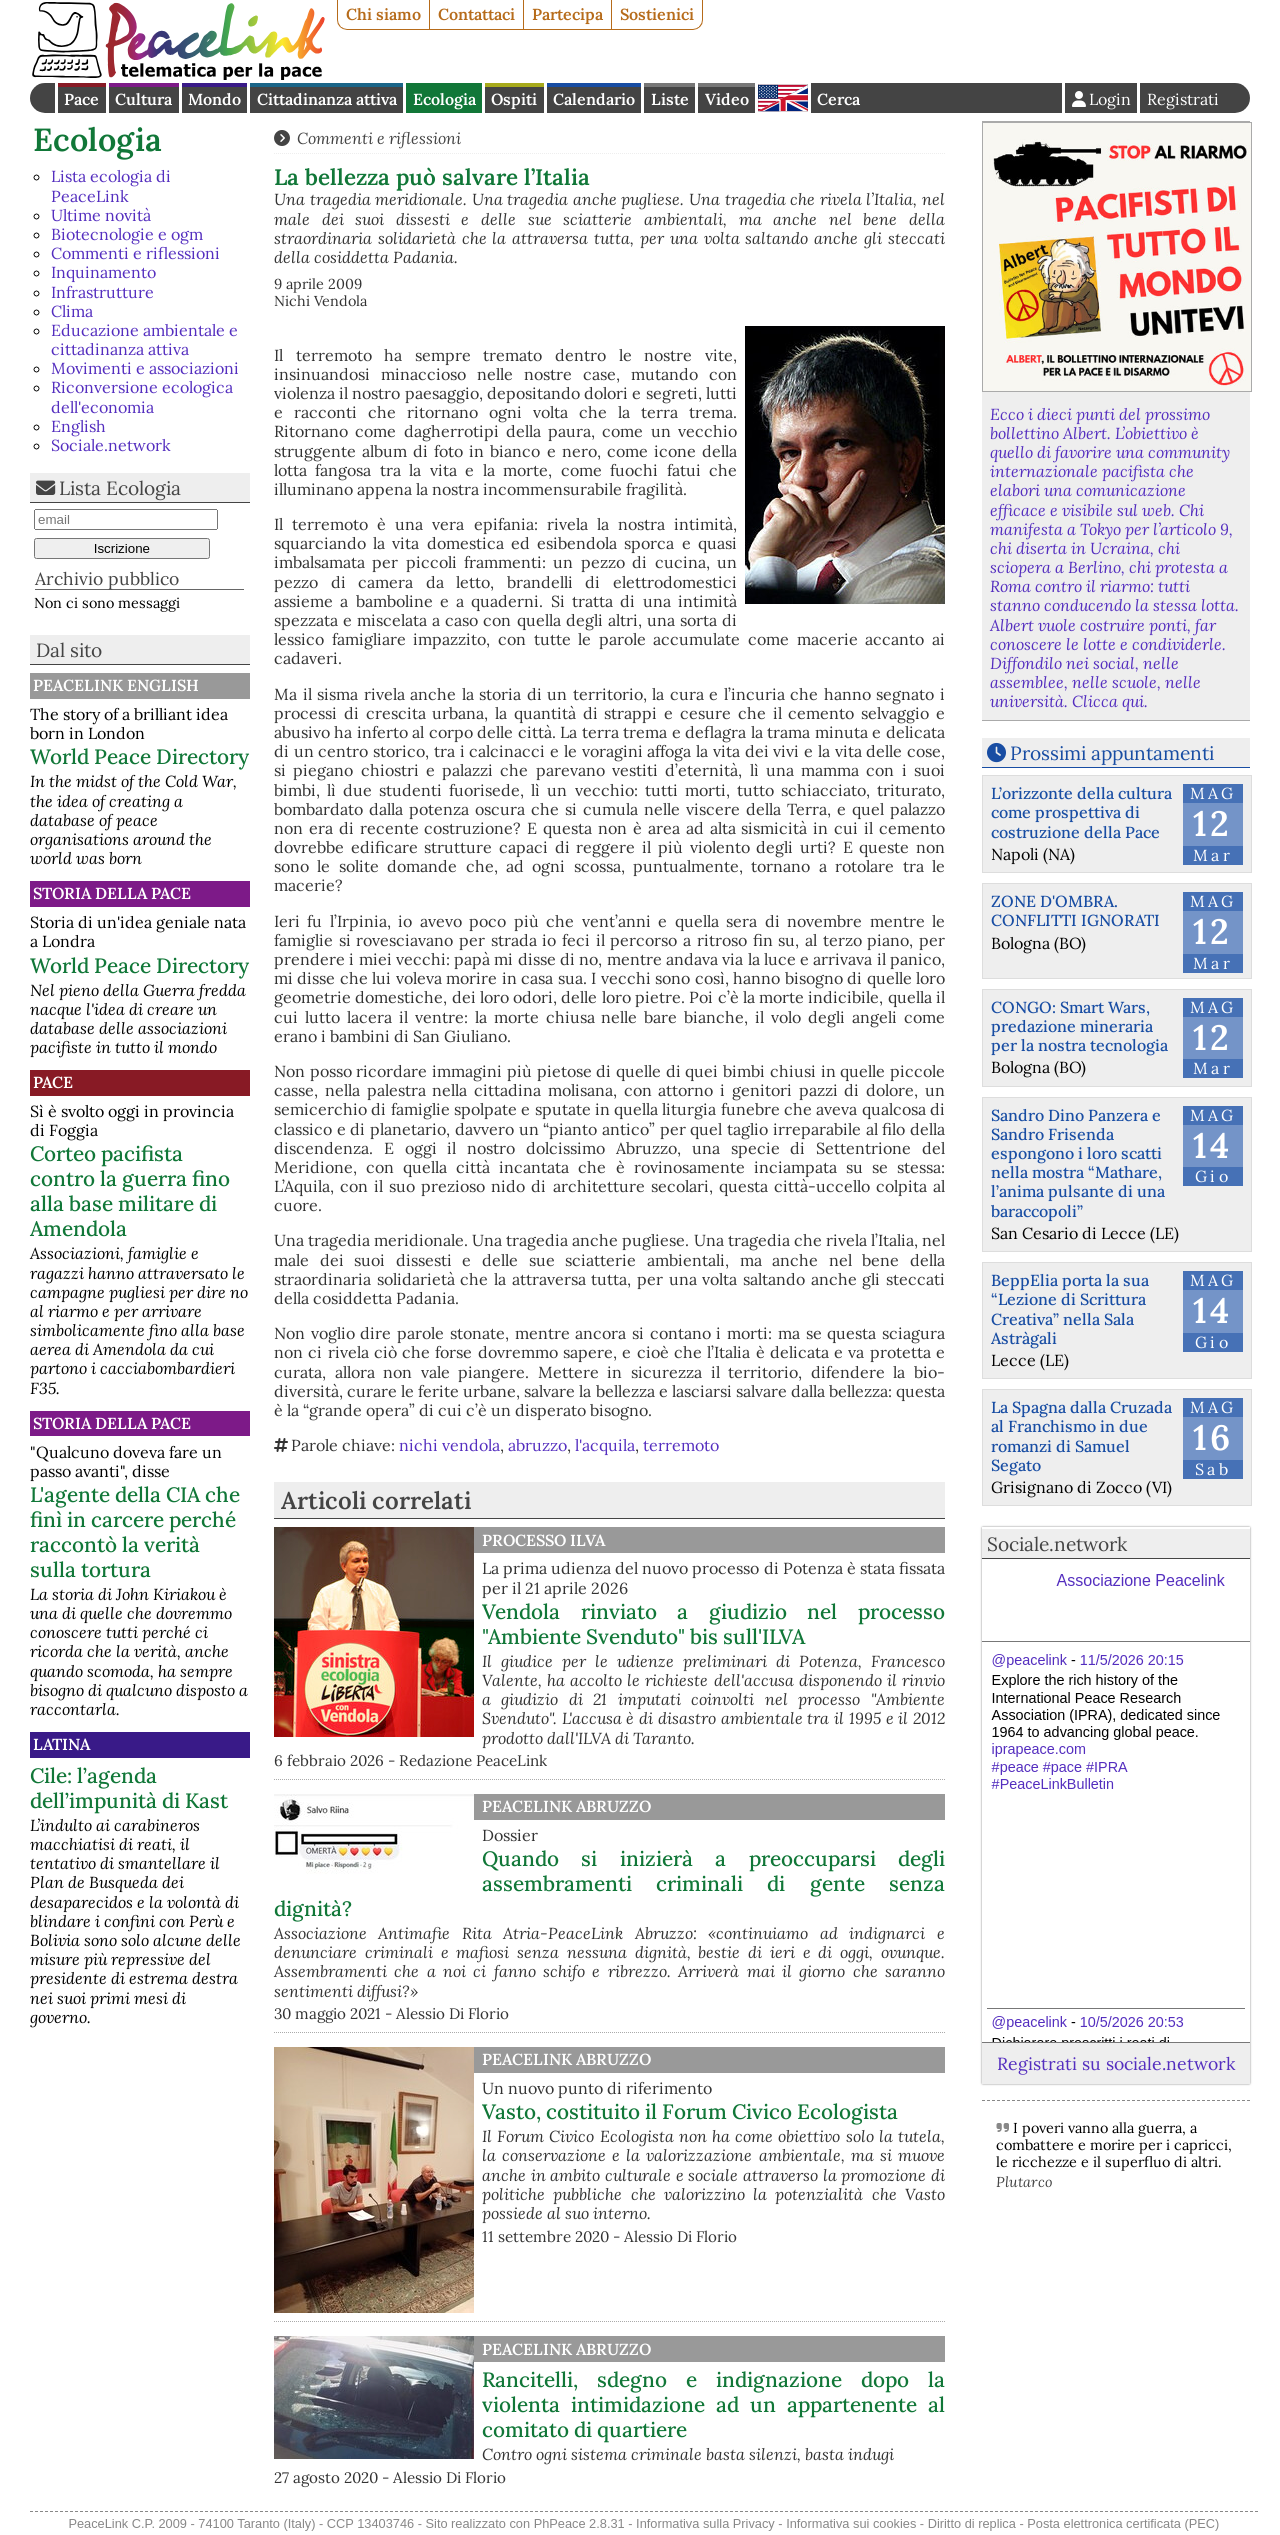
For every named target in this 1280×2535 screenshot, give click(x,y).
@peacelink (1029, 1660)
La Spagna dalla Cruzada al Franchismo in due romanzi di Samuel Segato (1081, 1436)
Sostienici (657, 14)
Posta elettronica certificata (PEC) (1123, 2523)
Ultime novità (101, 215)
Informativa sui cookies (851, 2523)
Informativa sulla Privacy (705, 2523)
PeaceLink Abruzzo (566, 1806)
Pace (81, 99)
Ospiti (514, 99)
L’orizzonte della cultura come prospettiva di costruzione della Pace (1081, 812)
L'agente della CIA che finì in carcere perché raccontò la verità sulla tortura (135, 1532)
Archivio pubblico (107, 578)
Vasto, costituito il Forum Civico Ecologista (690, 2111)
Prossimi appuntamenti (1112, 753)
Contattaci (476, 14)
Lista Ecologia (120, 488)
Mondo (214, 99)
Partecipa (567, 14)
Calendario (594, 99)
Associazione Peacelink (1141, 1580)
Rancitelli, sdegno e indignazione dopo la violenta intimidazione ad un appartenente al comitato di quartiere (713, 2404)
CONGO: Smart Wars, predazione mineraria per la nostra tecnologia (1079, 1026)
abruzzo (537, 1445)
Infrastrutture (102, 292)
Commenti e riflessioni (135, 253)
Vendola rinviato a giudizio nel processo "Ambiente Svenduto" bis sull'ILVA (713, 1624)
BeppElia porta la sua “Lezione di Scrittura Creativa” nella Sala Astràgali (1070, 1309)
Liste (670, 99)
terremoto (681, 1445)
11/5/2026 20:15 (1132, 1660)
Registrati (1183, 99)
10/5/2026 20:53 (1132, 2022)
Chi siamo (383, 14)
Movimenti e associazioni (145, 368)
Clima (72, 311)
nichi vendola (449, 1445)
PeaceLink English (116, 685)
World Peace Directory (139, 756)
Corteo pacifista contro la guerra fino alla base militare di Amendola (130, 1191)
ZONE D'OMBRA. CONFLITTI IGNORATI (1075, 910)
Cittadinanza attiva (327, 99)
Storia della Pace (112, 893)
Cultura (143, 99)
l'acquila (605, 1445)
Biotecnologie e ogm (127, 234)
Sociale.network (111, 445)
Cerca (838, 99)
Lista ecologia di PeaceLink (111, 185)
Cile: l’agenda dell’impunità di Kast (129, 1788)
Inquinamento (103, 272)
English (783, 98)
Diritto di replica (972, 2523)
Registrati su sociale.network (1116, 2063)
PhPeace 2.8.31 (579, 2523)
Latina (61, 1744)
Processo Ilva (543, 1540)
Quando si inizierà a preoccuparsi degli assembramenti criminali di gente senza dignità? (609, 1883)
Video (727, 99)
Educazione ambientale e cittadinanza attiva (144, 339)
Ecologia (444, 99)
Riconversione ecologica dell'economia (142, 396)
